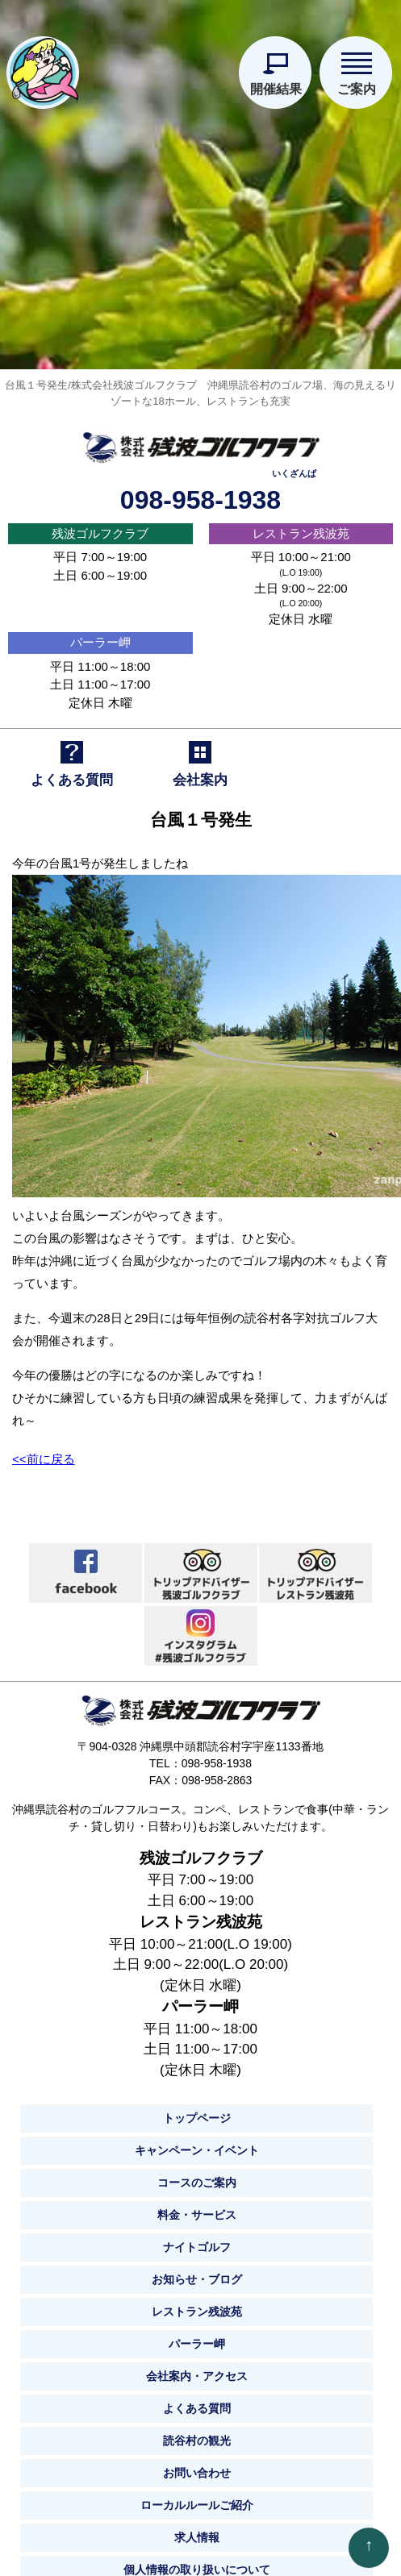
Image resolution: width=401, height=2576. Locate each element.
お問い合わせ (197, 2464)
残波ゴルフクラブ (100, 525)
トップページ (197, 2110)
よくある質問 (197, 2400)
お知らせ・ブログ (197, 2271)
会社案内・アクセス (197, 2368)
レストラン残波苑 (301, 525)
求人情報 (196, 2529)
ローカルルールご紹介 (196, 2497)
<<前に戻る (43, 1451)
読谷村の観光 (197, 2432)
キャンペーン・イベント (197, 2142)
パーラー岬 (100, 634)
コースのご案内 (196, 2174)
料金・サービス (196, 2206)
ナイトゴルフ (197, 2239)
